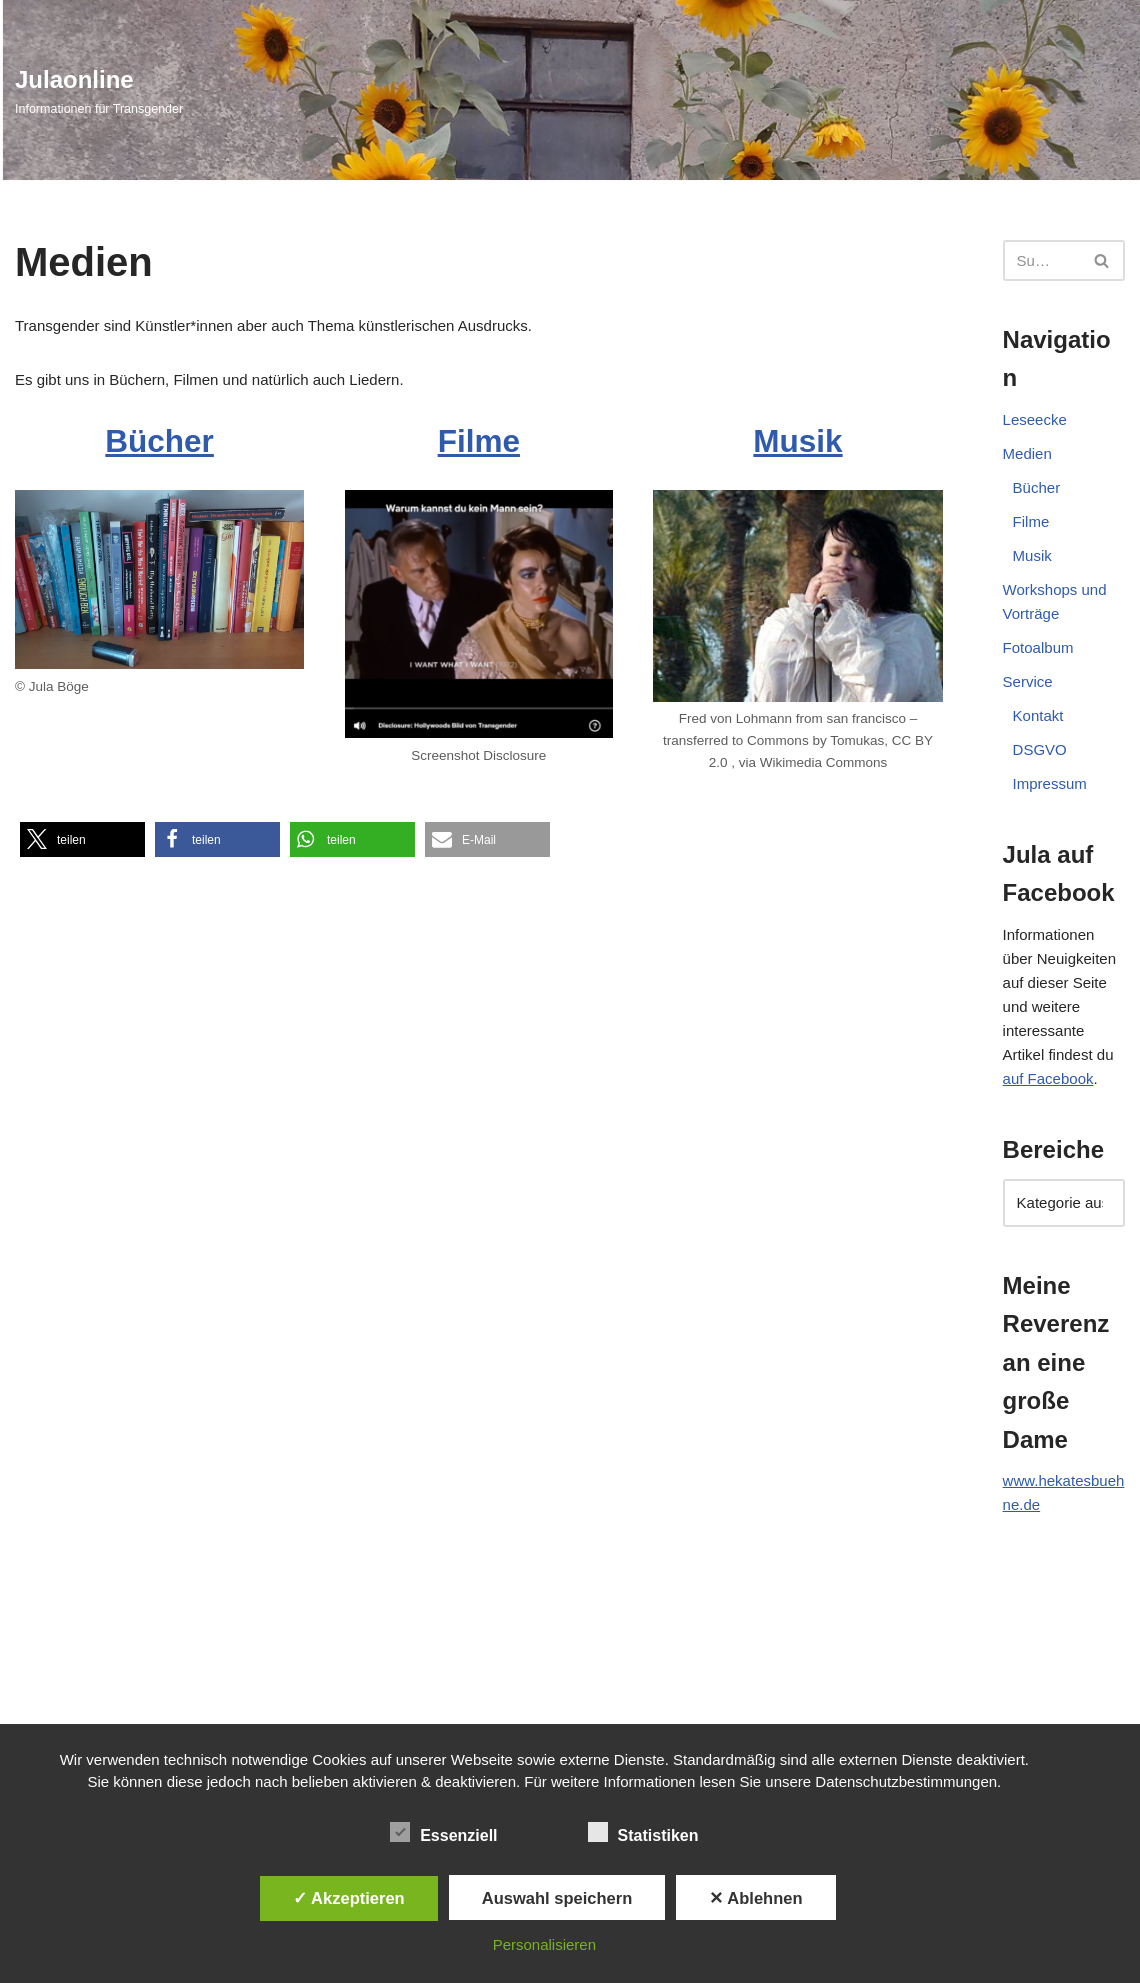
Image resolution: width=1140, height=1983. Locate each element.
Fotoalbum (1038, 647)
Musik (798, 441)
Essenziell (443, 1832)
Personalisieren (544, 1944)
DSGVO (1040, 749)
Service (1028, 681)
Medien (1027, 453)
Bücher (159, 441)
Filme (479, 441)
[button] (82, 839)
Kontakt (1038, 715)
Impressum (1050, 783)
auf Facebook (1048, 1078)
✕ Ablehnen (755, 1898)
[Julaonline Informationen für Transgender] (99, 90)
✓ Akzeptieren (349, 1898)
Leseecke (1035, 419)
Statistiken (643, 1832)
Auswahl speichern (557, 1898)
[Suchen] (1041, 260)
